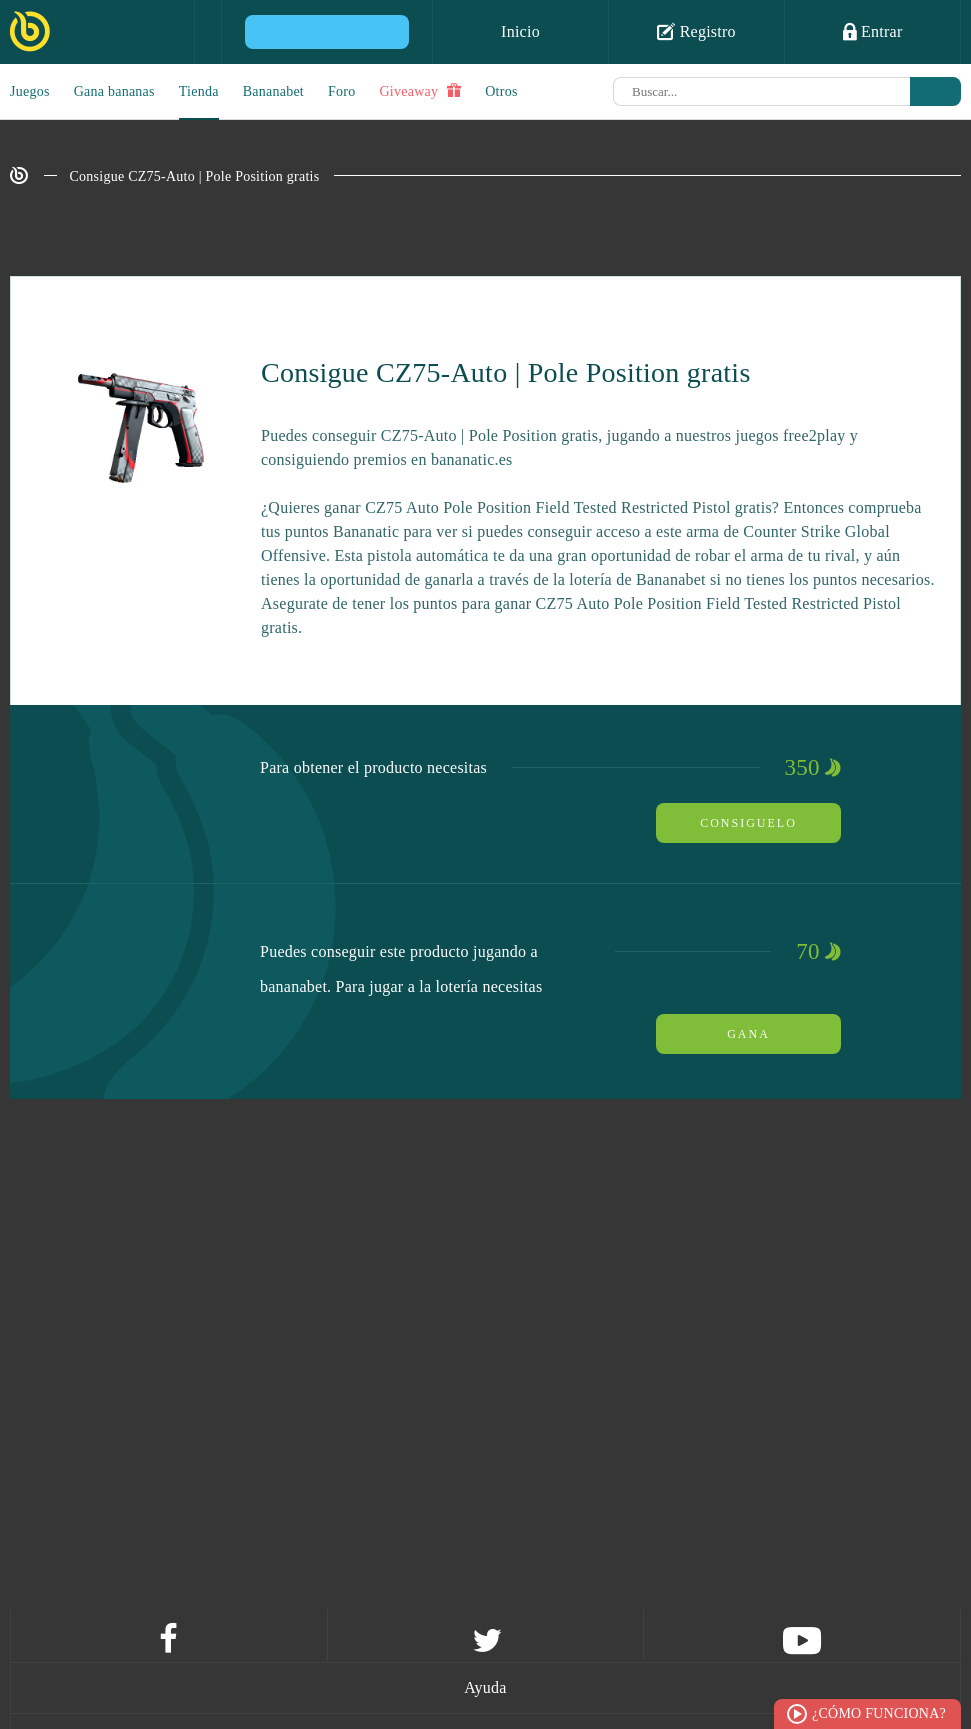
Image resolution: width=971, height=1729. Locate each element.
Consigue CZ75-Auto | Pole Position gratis (195, 176)
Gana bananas (114, 91)
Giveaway (420, 91)
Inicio (520, 31)
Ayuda (485, 1687)
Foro (341, 91)
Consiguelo (748, 823)
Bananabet (273, 91)
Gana (748, 1034)
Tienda (199, 91)
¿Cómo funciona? (879, 1713)
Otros (501, 91)
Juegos (30, 91)
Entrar (873, 31)
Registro (696, 31)
